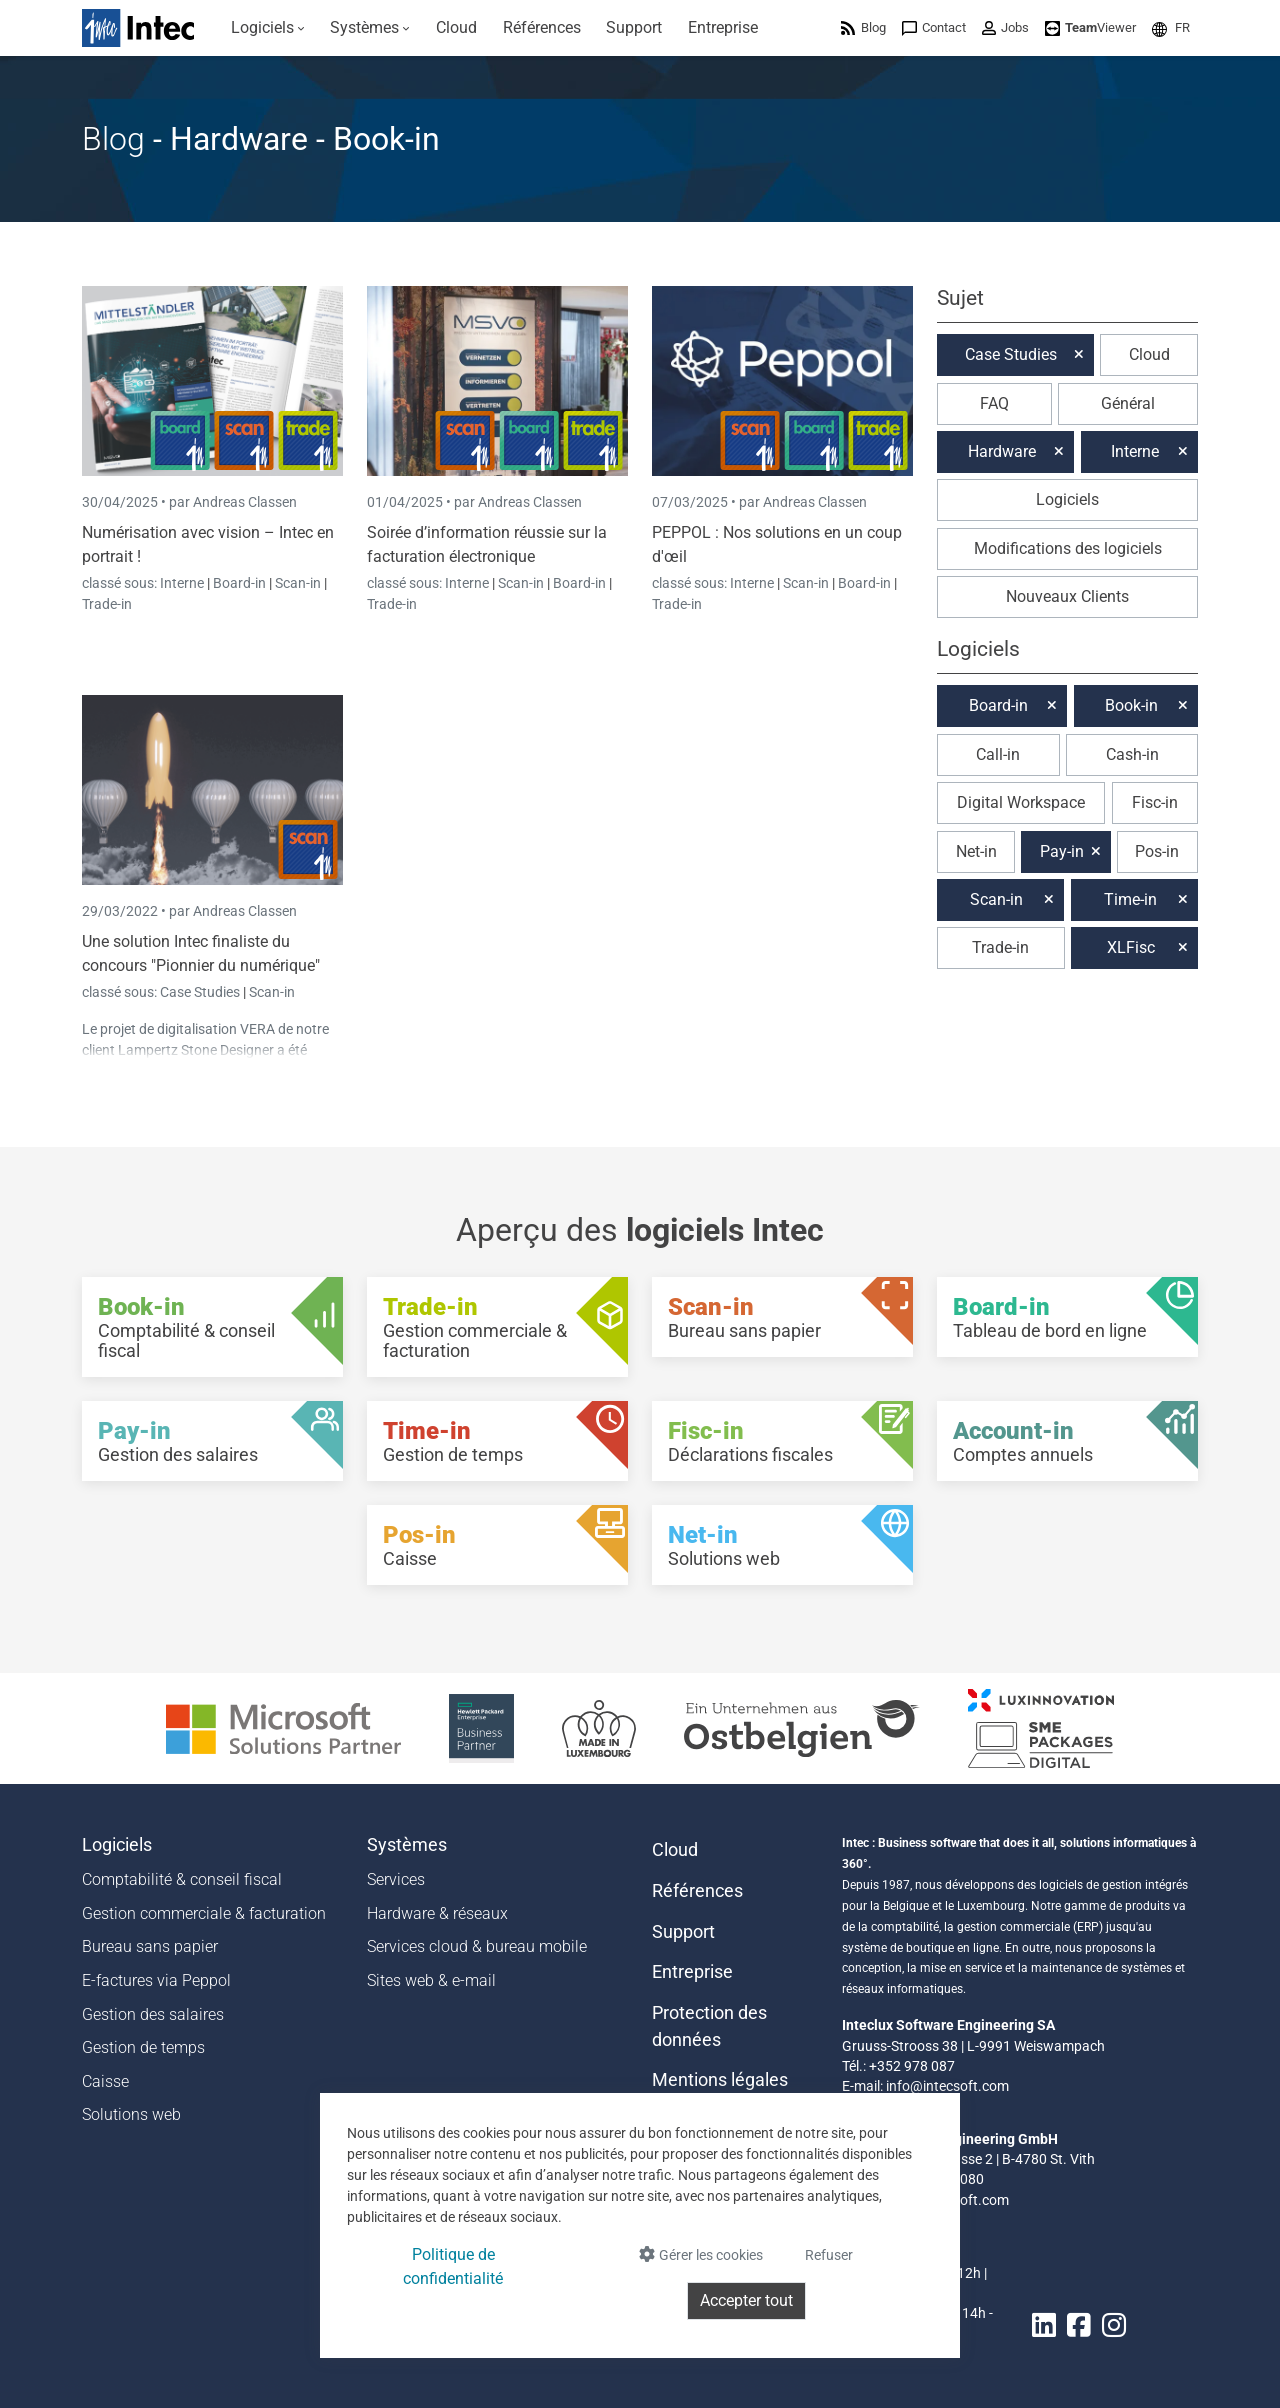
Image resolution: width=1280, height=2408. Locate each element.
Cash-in (1132, 754)
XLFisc (1131, 947)
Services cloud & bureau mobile (477, 1946)
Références (697, 1891)
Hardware (1002, 451)
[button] (1171, 27)
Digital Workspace (1021, 802)
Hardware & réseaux (437, 1913)
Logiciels (1067, 499)
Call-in (998, 754)
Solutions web (131, 2114)
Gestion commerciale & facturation (204, 1913)
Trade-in (107, 604)
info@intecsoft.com (947, 2086)
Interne (183, 583)
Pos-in (1157, 851)
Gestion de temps (143, 2047)
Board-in (239, 583)
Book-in (1131, 705)
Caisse (105, 2081)
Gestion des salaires (153, 2014)
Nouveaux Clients (1067, 596)
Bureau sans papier (150, 1946)
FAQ (994, 403)
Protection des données (709, 2026)
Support (683, 1932)
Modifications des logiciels (1068, 548)
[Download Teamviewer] (1090, 27)
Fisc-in (1155, 802)
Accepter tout (746, 2300)
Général (1128, 403)
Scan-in (298, 583)
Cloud (1149, 354)
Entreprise (692, 1972)
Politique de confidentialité (453, 2266)
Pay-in (1062, 851)
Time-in (1130, 899)
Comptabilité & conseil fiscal (182, 1879)
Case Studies (201, 992)
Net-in (976, 851)
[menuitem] (268, 28)
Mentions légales (720, 2080)
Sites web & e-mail (431, 1980)
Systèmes (407, 1845)
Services (396, 1879)
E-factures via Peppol (156, 1980)
